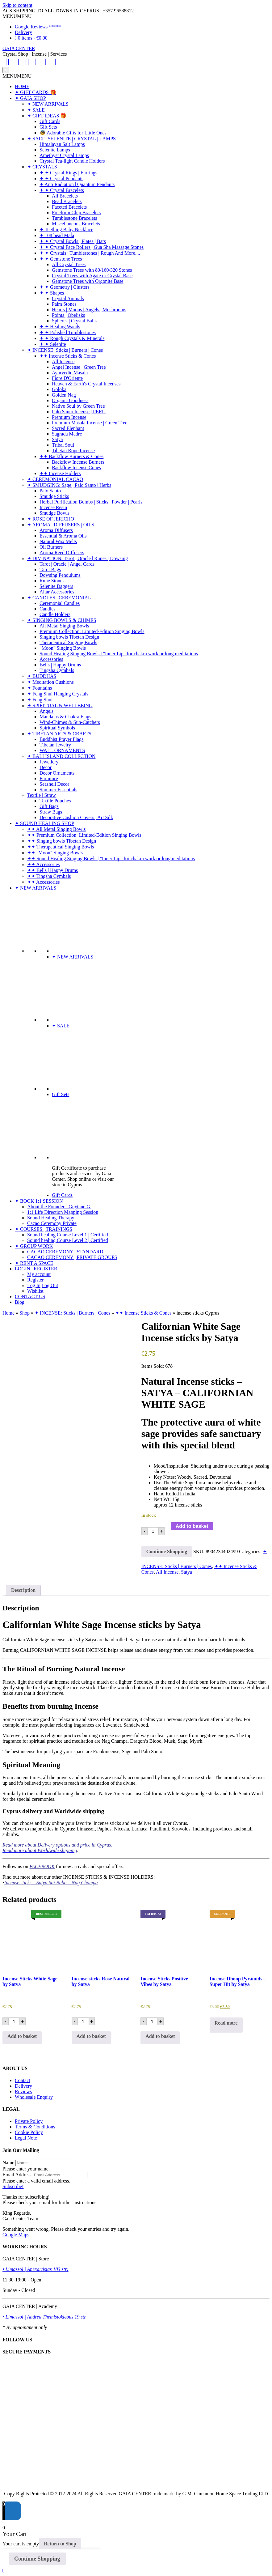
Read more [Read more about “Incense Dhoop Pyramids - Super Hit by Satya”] (226, 2023)
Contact (22, 2080)
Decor (46, 767)
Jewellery (49, 761)
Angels (46, 711)
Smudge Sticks (54, 496)
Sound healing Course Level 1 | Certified (67, 1234)
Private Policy (29, 2121)
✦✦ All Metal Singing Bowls (56, 829)
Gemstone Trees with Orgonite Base (87, 281)
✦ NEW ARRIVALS (48, 104)
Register (35, 1279)
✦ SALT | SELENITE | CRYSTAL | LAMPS (71, 138)
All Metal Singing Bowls (64, 625)
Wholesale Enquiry (34, 2097)
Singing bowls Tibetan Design (69, 637)
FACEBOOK (42, 1866)
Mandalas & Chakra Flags (65, 716)
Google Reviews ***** (38, 26)
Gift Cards (50, 121)
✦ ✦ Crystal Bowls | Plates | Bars (73, 241)
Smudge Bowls (54, 513)
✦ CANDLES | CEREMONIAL (59, 597)
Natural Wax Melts (58, 541)
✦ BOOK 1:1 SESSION (39, 1201)
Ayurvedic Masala (70, 372)
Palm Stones (64, 304)
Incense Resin (53, 507)
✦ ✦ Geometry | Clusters (65, 287)
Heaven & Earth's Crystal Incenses (86, 383)
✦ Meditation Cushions (50, 682)
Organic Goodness (70, 400)
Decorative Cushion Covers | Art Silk (76, 817)
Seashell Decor (54, 784)
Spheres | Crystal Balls (74, 320)
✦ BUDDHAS (41, 676)
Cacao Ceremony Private (52, 1223)
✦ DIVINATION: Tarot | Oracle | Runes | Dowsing (77, 558)
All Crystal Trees (69, 264)
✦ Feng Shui (39, 699)
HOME (22, 86)
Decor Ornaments (57, 773)
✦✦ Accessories (43, 864)
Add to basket (192, 1526)
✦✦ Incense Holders (60, 473)
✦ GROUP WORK (34, 1246)
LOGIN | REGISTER (36, 1268)
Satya (57, 439)
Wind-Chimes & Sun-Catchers (70, 722)
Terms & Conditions (35, 2126)
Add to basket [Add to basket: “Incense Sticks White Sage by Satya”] (22, 2036)
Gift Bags (49, 806)
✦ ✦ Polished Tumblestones (68, 332)
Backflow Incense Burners (78, 462)
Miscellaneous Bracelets (76, 223)
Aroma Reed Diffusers (62, 552)
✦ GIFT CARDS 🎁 (35, 92)
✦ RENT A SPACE (34, 1263)
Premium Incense (69, 417)
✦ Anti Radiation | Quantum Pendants (77, 184)
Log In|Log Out (42, 1285)
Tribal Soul (63, 445)
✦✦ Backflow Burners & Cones (71, 456)
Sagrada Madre (67, 433)
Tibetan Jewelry (55, 744)
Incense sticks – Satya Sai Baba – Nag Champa (51, 1882)
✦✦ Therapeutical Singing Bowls (60, 846)
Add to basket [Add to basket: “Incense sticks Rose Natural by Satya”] (91, 2036)
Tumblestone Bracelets (74, 218)
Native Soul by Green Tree (78, 406)
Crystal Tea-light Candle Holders (72, 161)
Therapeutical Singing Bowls (68, 642)
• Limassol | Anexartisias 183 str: (35, 2269)
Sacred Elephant (68, 428)
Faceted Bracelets (69, 207)
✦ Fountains (39, 688)
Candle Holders (55, 614)
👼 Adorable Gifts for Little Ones (73, 132)
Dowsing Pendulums (60, 575)
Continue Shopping (166, 1551)
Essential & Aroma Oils (63, 535)
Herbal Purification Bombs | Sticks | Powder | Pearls (91, 501)
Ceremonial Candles (60, 603)
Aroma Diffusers (56, 530)
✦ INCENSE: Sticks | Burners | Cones (65, 350)
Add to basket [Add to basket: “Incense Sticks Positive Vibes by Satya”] (160, 2036)
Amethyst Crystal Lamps (64, 155)
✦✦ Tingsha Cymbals (49, 876)
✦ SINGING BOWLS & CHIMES (61, 620)
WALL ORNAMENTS (62, 750)
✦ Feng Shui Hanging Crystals (57, 693)
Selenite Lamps (55, 149)
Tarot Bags (50, 569)
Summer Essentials (58, 789)
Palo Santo (50, 490)
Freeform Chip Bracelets (76, 212)
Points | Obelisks (68, 315)
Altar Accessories (57, 591)
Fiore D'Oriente (67, 378)
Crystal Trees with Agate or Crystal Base (92, 275)
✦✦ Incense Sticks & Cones (68, 356)
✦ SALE (36, 110)
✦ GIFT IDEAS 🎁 (46, 115)
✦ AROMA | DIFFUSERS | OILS (60, 524)
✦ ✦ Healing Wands (60, 326)
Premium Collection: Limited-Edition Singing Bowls (92, 631)
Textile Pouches (55, 800)
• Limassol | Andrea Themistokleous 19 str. (44, 2316)
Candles (48, 608)
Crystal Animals (68, 298)
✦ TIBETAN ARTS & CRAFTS (59, 733)
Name (8, 2162)
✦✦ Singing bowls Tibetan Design (61, 841)
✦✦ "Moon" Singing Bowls (55, 852)
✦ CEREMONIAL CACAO (55, 479)
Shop (24, 1313)
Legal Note (26, 2137)
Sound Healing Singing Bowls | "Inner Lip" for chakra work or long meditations (119, 653)
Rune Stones (52, 580)
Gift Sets (48, 127)
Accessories (51, 659)
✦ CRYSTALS (42, 166)
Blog (19, 1302)
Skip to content (17, 5)
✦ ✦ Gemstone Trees (61, 258)
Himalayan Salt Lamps (62, 144)
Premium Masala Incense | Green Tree (89, 422)
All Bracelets (65, 195)
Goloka (59, 389)
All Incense (63, 361)
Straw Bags (51, 811)
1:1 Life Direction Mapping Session (62, 1212)
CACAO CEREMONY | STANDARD (65, 1251)
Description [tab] (23, 1590)
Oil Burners (51, 547)
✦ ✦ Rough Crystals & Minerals (72, 338)
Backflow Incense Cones (76, 467)
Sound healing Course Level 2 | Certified (67, 1240)
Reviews (23, 2091)
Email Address (16, 2174)
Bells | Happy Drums (60, 664)
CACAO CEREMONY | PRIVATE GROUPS (72, 1257)
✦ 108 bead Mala (57, 235)
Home (8, 1313)
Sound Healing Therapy (50, 1217)
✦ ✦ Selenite (53, 344)
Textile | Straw (41, 795)
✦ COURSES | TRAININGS (43, 1229)
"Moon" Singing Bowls (63, 648)
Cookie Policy (29, 2132)
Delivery (23, 32)
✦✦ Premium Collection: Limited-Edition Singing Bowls (84, 835)
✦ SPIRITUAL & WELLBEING (60, 705)
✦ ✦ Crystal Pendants (61, 178)
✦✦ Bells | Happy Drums (52, 870)
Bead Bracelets (67, 201)
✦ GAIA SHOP (30, 98)
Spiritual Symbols (57, 727)
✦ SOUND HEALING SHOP (44, 823)
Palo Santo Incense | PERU (79, 411)
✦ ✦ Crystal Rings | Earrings (68, 172)
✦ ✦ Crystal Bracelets (62, 190)
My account (39, 1274)
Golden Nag (64, 394)
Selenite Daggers (56, 586)
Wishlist (35, 1291)
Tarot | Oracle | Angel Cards (67, 564)
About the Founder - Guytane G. (59, 1206)
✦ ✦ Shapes (52, 292)
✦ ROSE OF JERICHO (50, 518)
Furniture (49, 778)
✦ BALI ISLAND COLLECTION (61, 756)
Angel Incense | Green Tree (79, 367)
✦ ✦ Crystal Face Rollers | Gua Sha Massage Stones (92, 247)
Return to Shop (60, 2543)
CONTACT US (30, 1296)
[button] (16, 16)
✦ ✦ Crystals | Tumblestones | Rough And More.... (90, 253)
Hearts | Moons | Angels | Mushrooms (89, 309)
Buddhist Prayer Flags (61, 739)
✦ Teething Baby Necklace (66, 229)
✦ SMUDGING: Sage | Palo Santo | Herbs (69, 485)
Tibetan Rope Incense (73, 450)
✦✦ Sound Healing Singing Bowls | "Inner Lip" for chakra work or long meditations (111, 858)
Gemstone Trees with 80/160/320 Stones (92, 270)
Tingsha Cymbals (57, 670)
